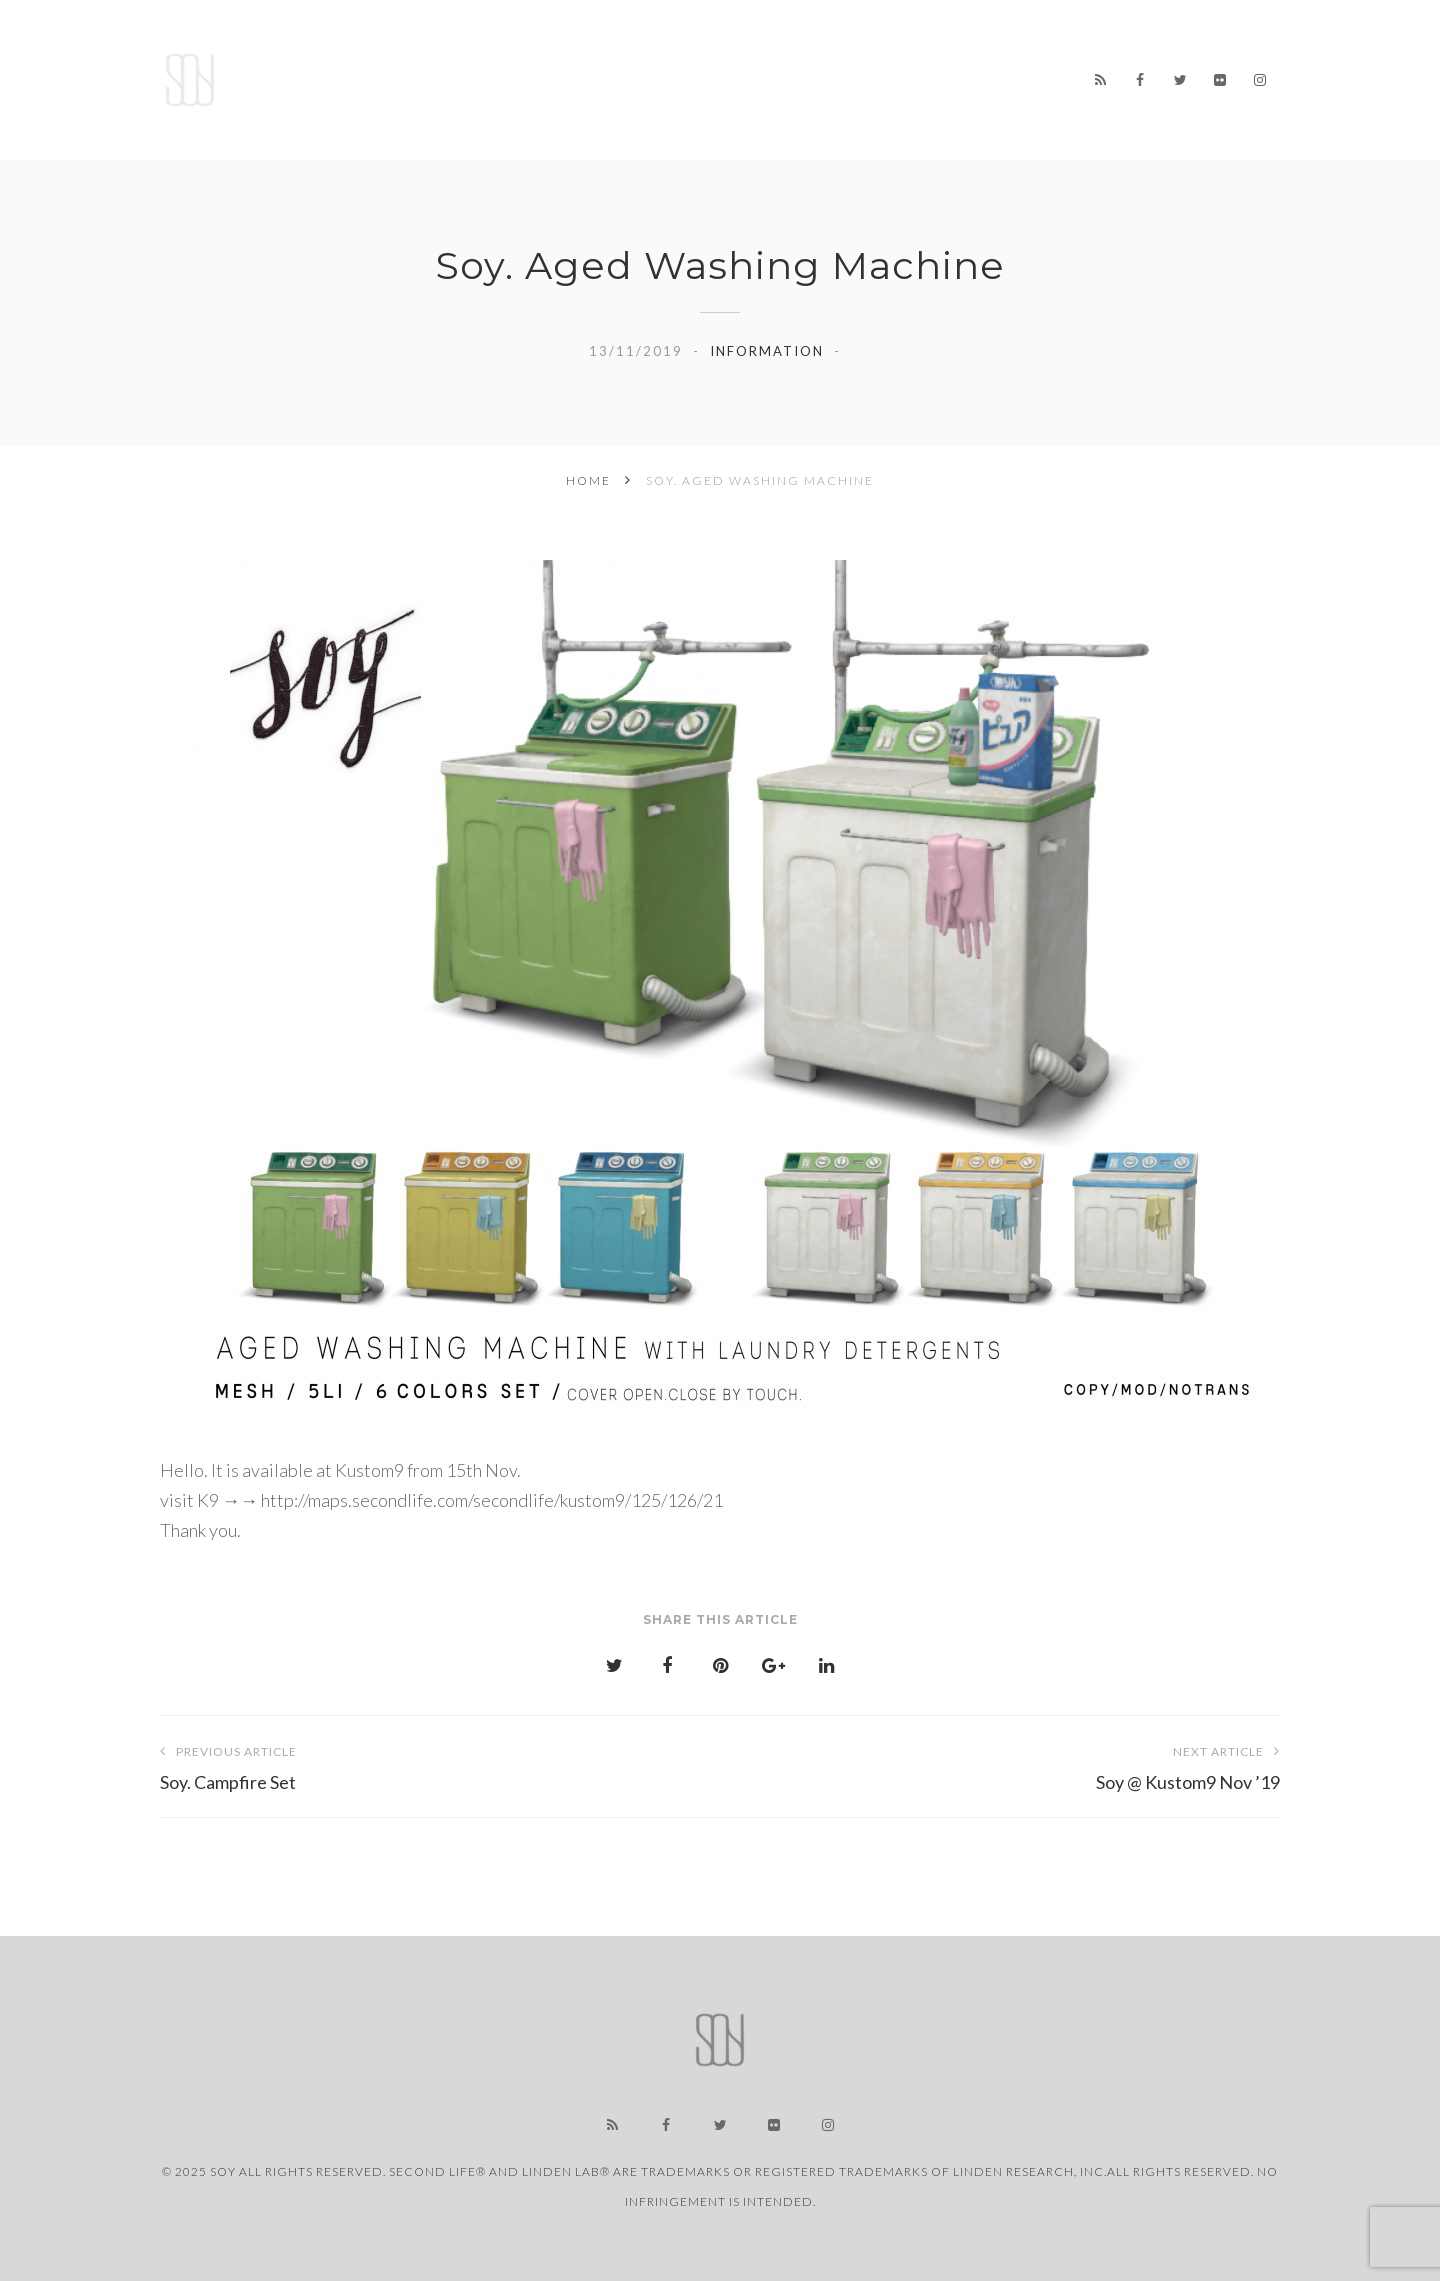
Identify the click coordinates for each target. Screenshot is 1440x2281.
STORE (804, 64)
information (767, 351)
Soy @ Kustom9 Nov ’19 (1000, 1764)
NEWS (610, 64)
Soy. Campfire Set (440, 1764)
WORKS (705, 64)
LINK (993, 66)
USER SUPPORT (555, 100)
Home (519, 64)
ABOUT (903, 65)
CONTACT (698, 103)
